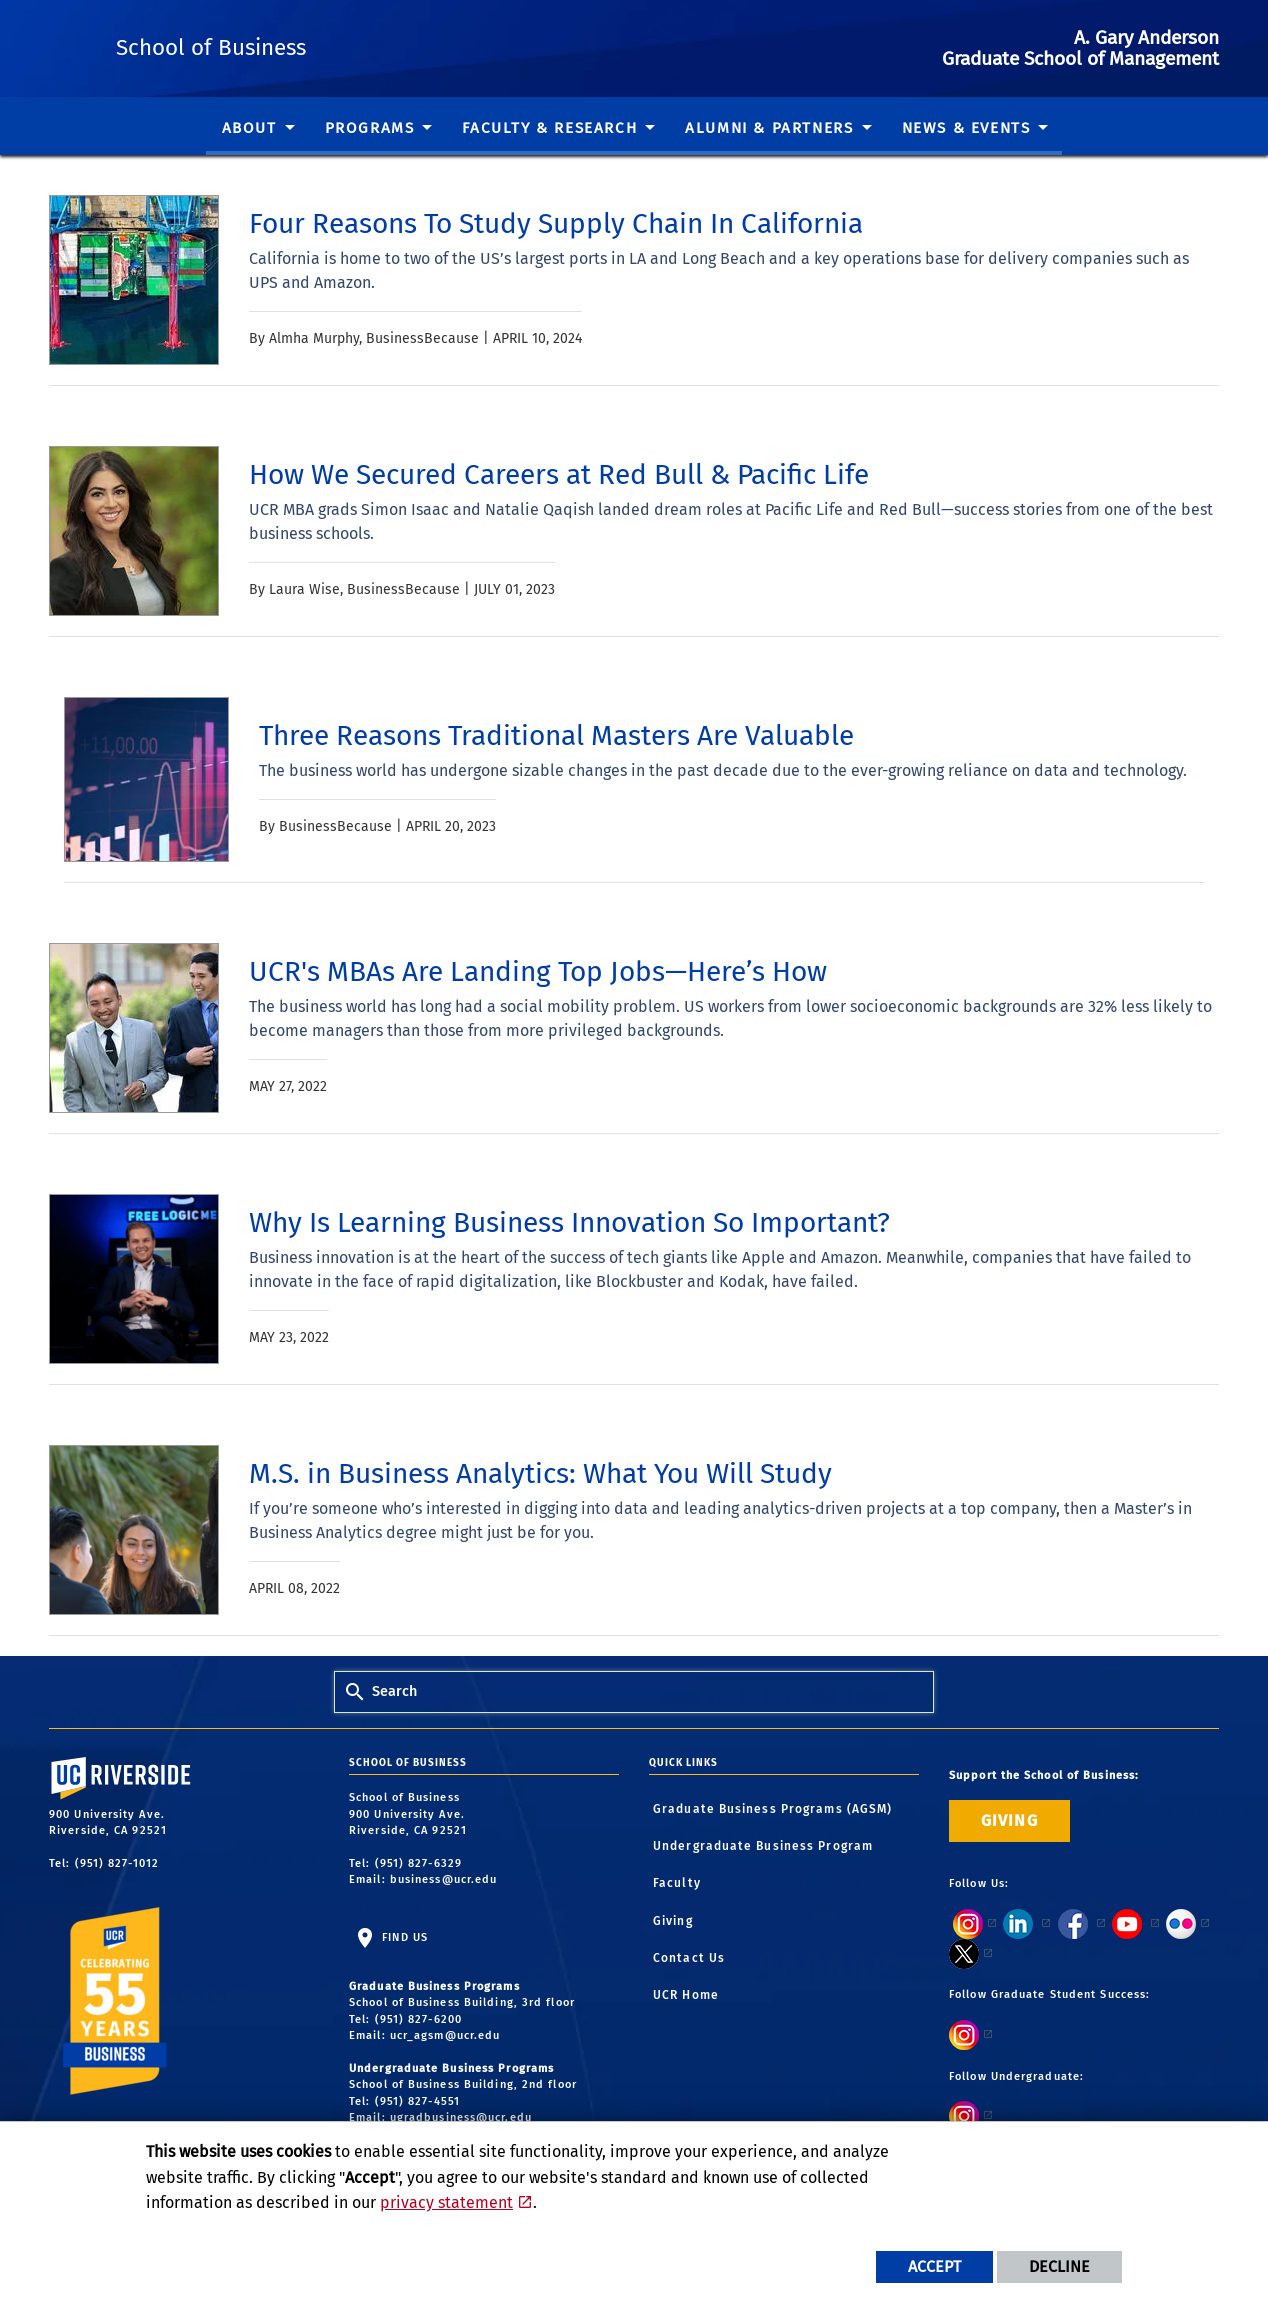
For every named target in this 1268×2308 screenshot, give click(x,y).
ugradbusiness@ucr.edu (461, 2117)
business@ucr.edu (444, 1879)
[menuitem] (257, 130)
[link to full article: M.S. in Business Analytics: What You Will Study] (540, 1474)
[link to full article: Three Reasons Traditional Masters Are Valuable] (556, 736)
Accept (934, 2266)
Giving (673, 1921)
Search (394, 1691)
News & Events (966, 128)
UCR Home (686, 1995)
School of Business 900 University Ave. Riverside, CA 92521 (410, 1814)
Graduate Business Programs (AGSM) (772, 1809)
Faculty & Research (549, 128)
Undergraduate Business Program (763, 1846)
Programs (370, 128)
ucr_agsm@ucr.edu (445, 2035)
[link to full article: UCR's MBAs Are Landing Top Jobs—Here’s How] (538, 972)
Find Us (403, 1937)
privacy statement (446, 2202)
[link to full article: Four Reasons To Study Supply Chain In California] (556, 224)
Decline (1059, 2266)
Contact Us (689, 1958)
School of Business (341, 44)
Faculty (677, 1883)
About (249, 128)
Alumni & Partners (769, 128)
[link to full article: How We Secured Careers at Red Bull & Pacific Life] (559, 475)
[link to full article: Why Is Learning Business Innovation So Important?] (569, 1223)
